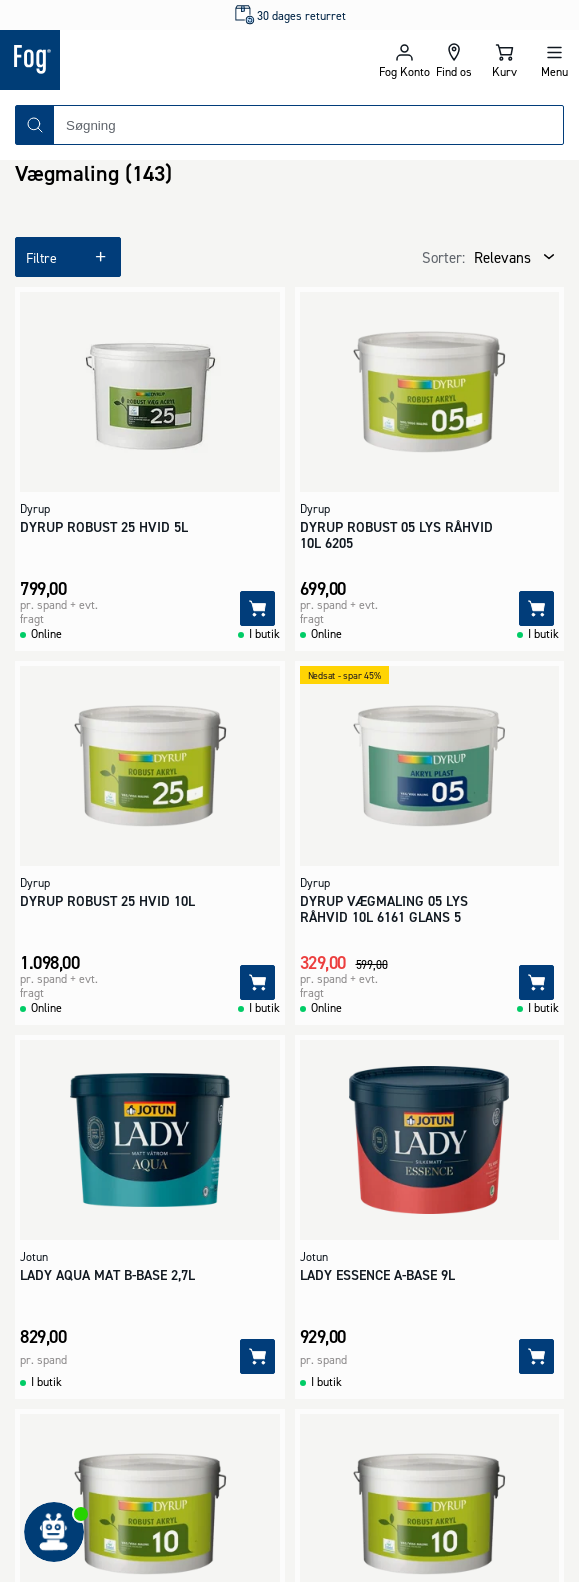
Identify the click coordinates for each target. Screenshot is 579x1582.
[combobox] (308, 125)
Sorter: (443, 257)
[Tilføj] (257, 608)
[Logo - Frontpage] (145, 60)
